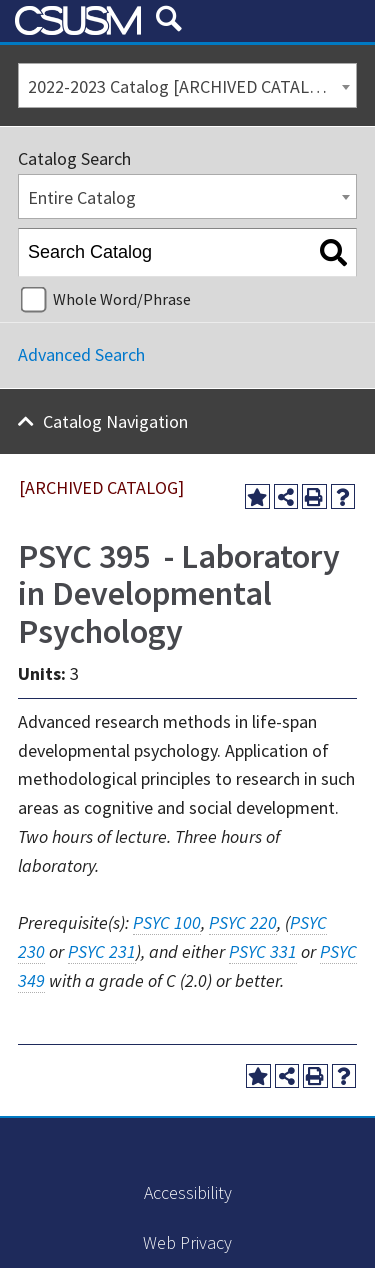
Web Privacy (187, 1242)
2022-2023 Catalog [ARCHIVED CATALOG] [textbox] (183, 86)
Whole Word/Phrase (122, 299)
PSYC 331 (263, 951)
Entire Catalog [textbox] (82, 197)
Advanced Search (81, 354)
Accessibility (188, 1192)
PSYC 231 (102, 951)
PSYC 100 (167, 922)
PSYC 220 (243, 922)
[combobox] (187, 85)
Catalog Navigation (115, 421)
